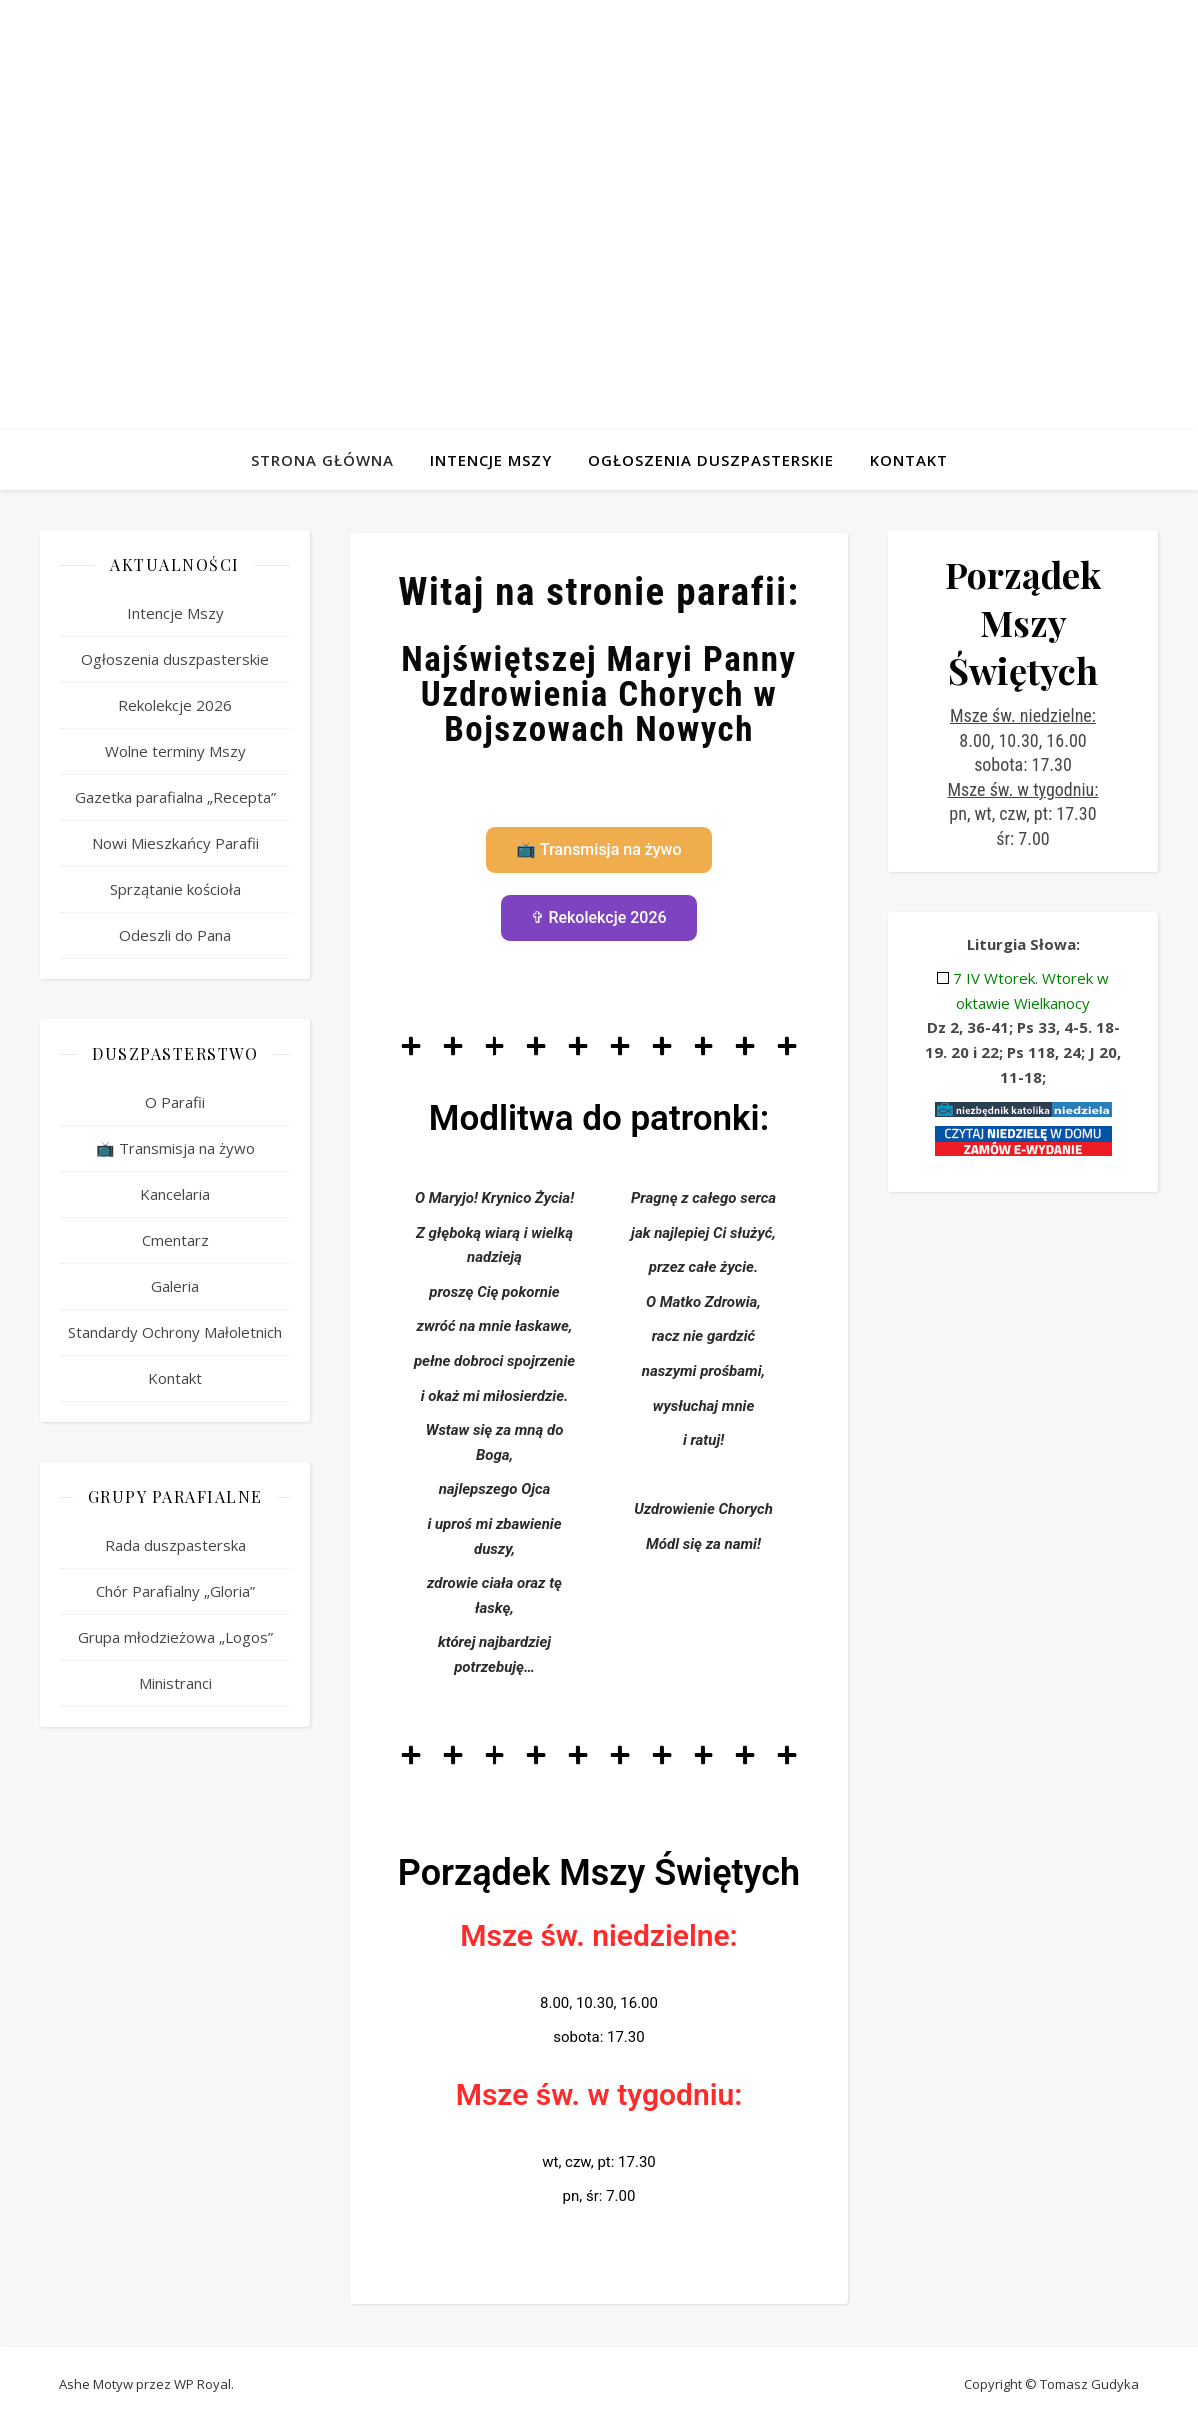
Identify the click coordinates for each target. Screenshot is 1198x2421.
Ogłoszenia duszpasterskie (711, 460)
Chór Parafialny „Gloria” (175, 1591)
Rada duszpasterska (175, 1545)
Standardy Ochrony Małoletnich (175, 1332)
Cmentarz (175, 1240)
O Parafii (175, 1102)
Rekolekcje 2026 (175, 705)
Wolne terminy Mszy (175, 751)
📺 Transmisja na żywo (175, 1148)
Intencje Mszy (491, 460)
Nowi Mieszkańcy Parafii (175, 843)
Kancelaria (175, 1194)
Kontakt (909, 460)
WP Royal (202, 2384)
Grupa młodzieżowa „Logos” (175, 1637)
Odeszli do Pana (175, 935)
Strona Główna (322, 460)
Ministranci (175, 1683)
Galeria (175, 1286)
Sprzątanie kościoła (175, 889)
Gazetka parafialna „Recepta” (175, 797)
